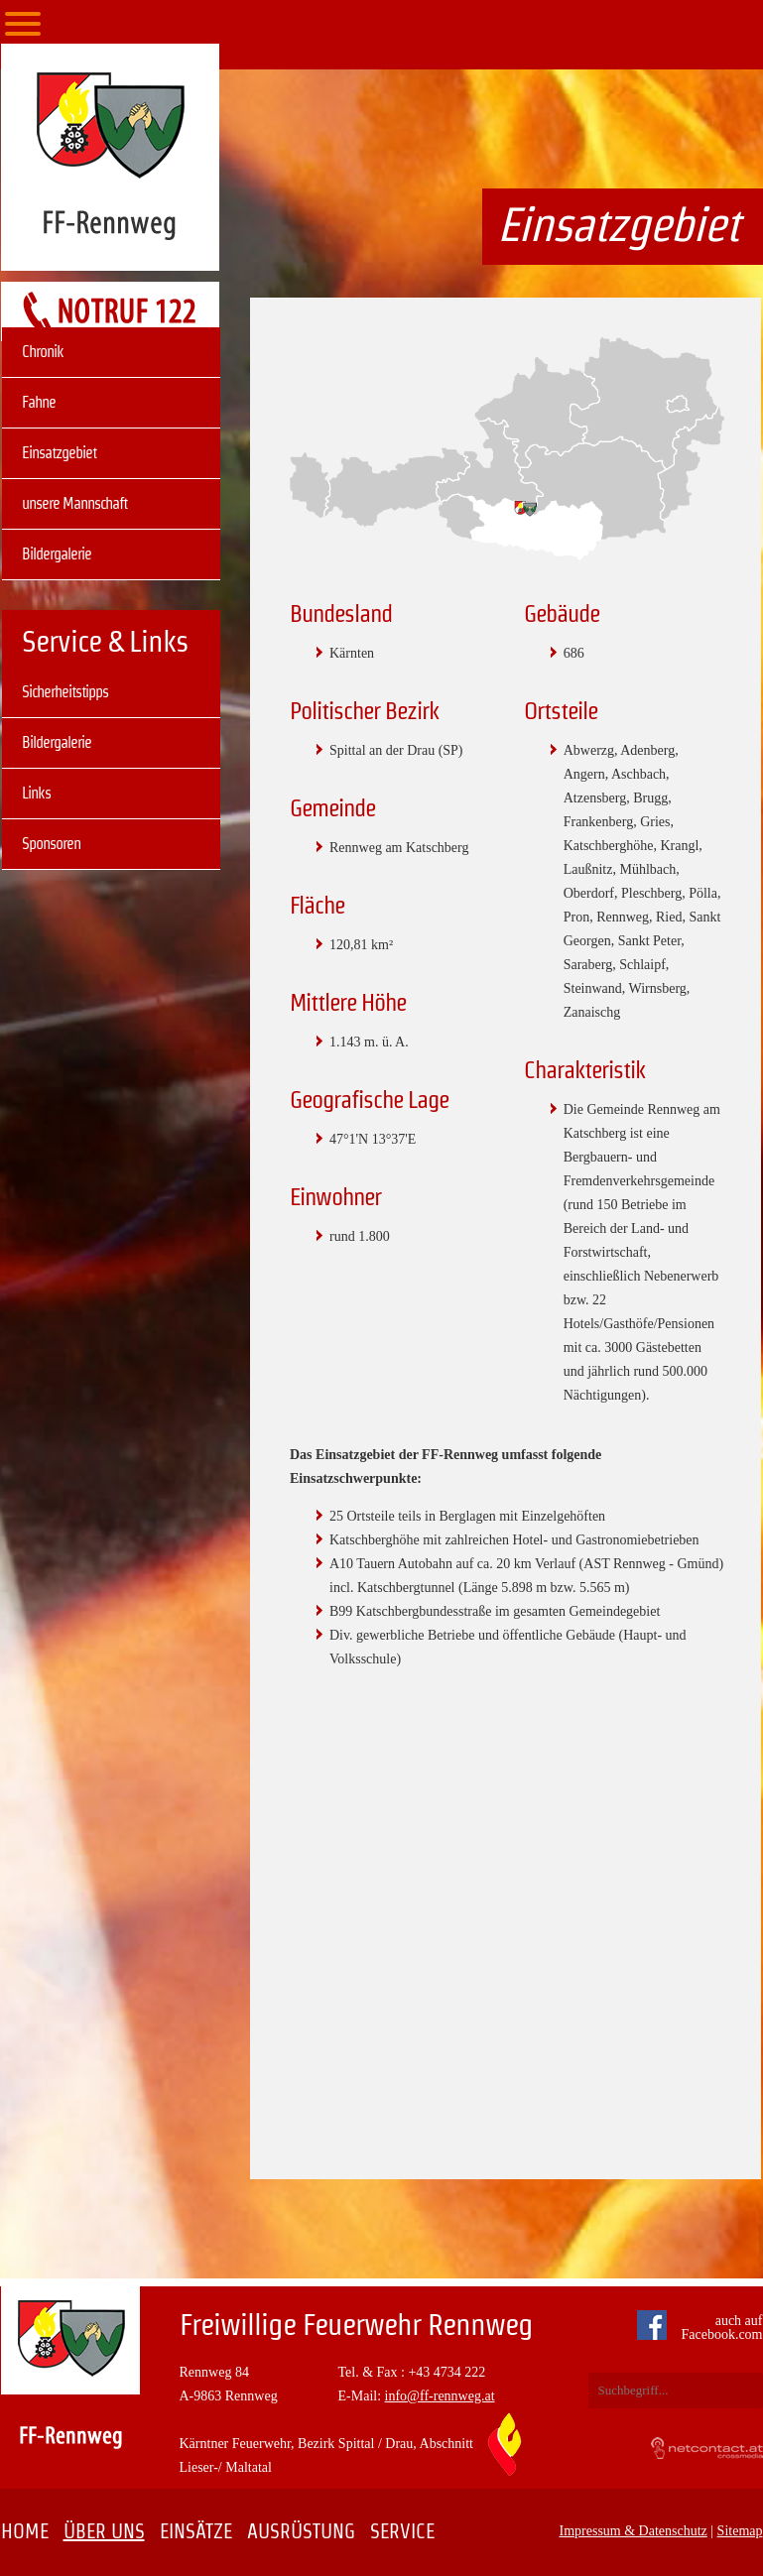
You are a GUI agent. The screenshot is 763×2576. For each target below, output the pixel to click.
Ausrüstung (301, 2531)
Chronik (43, 351)
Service (402, 2531)
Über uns (104, 2531)
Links (36, 793)
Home (25, 2531)
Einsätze (196, 2531)
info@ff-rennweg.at (440, 2396)
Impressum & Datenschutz (633, 2530)
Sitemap (740, 2530)
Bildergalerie (56, 554)
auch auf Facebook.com (704, 2327)
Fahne (39, 402)
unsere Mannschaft (74, 503)
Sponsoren (51, 843)
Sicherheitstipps (65, 691)
